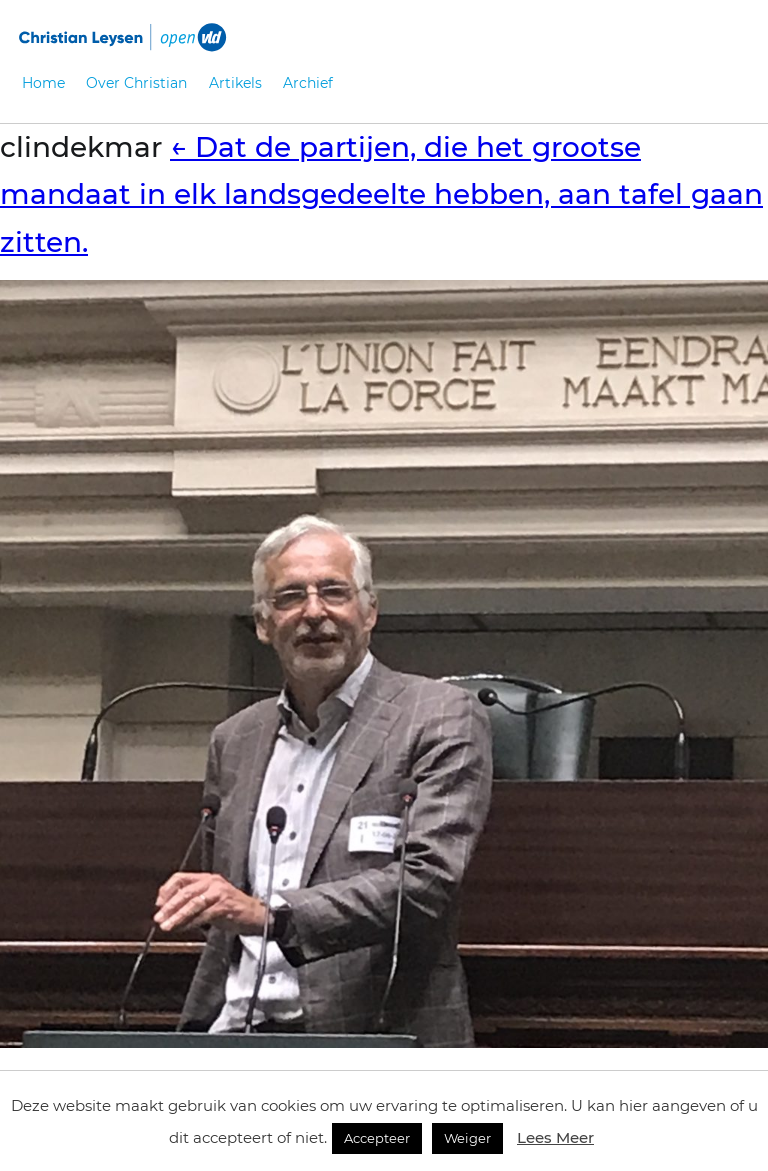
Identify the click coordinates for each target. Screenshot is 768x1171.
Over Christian (136, 83)
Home (43, 83)
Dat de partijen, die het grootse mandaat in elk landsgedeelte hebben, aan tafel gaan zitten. (381, 194)
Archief (308, 83)
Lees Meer (555, 1137)
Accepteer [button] (377, 1138)
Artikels (235, 83)
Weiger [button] (467, 1138)
